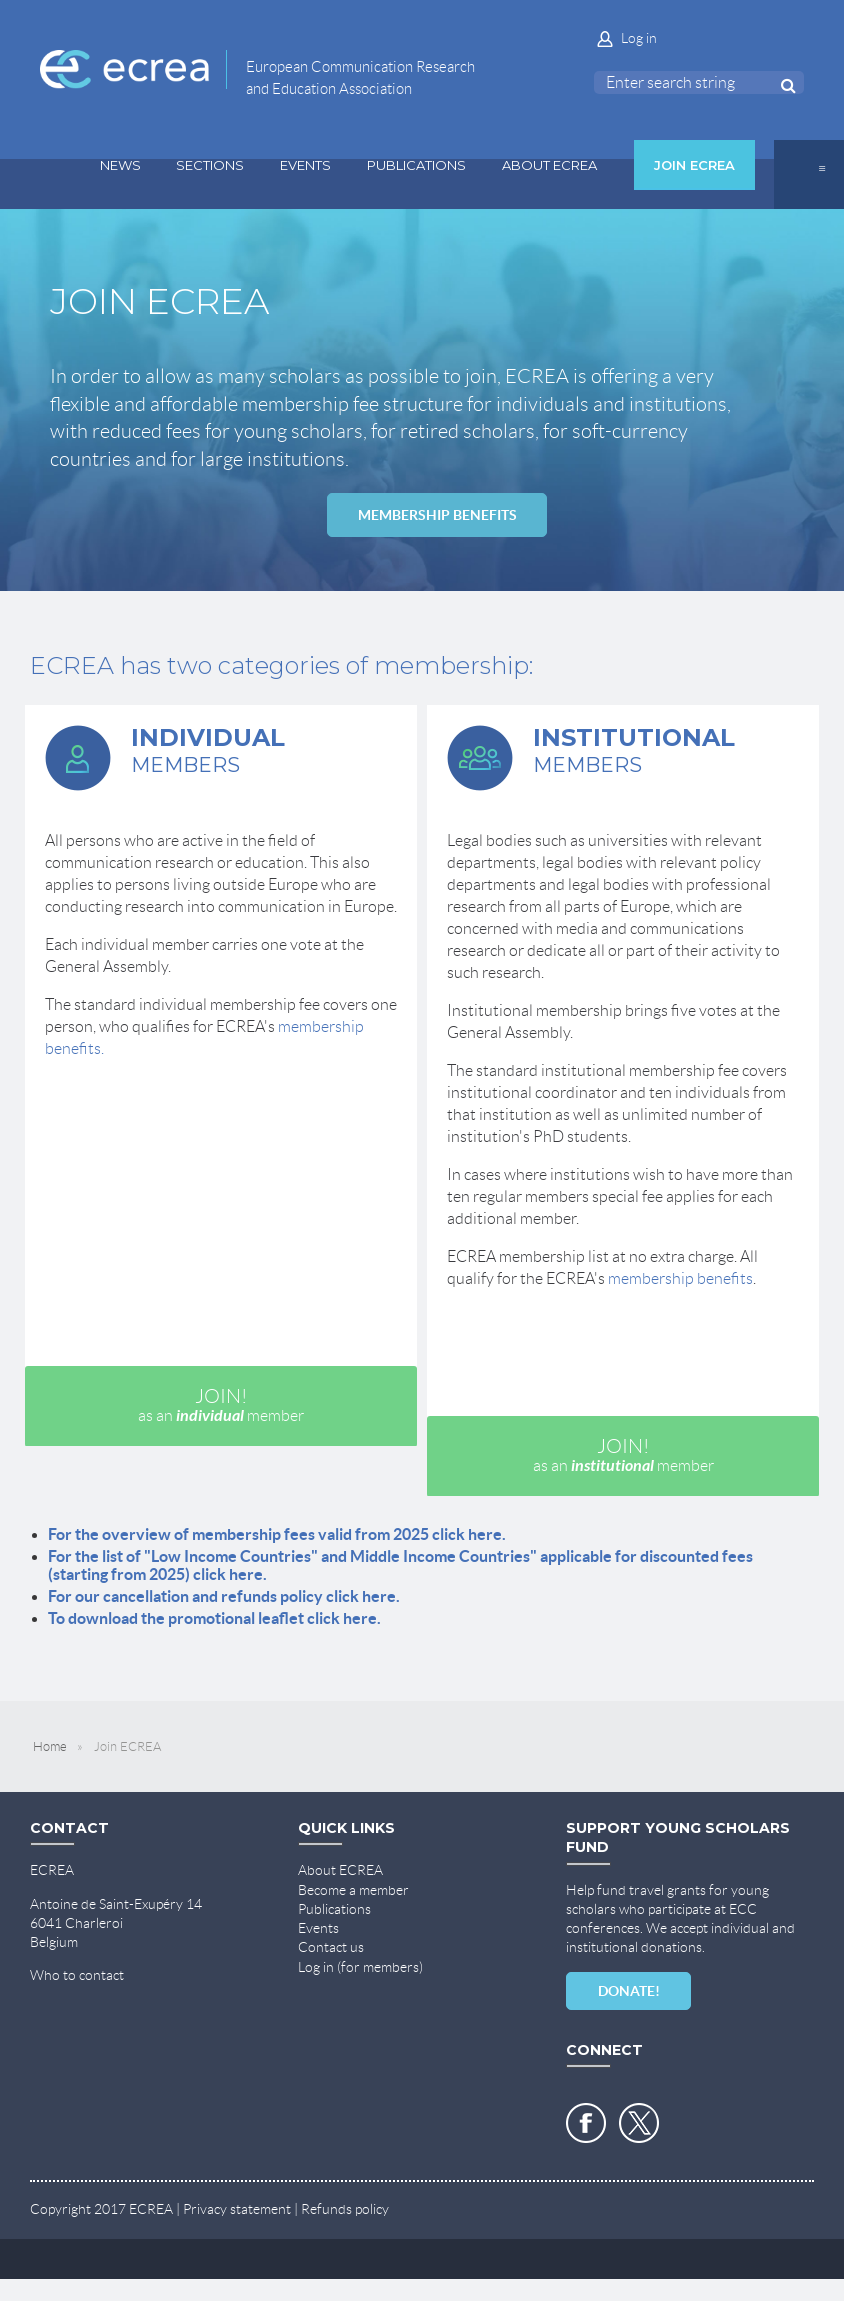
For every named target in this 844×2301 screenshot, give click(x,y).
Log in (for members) (360, 1967)
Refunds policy (345, 2209)
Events (318, 1928)
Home (50, 1746)
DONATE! (629, 1991)
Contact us (331, 1947)
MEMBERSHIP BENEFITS (437, 515)
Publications (334, 1909)
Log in (639, 38)
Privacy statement (237, 2209)
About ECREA (340, 1870)
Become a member (353, 1890)
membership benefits (680, 1278)
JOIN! (221, 1405)
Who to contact (77, 1975)
